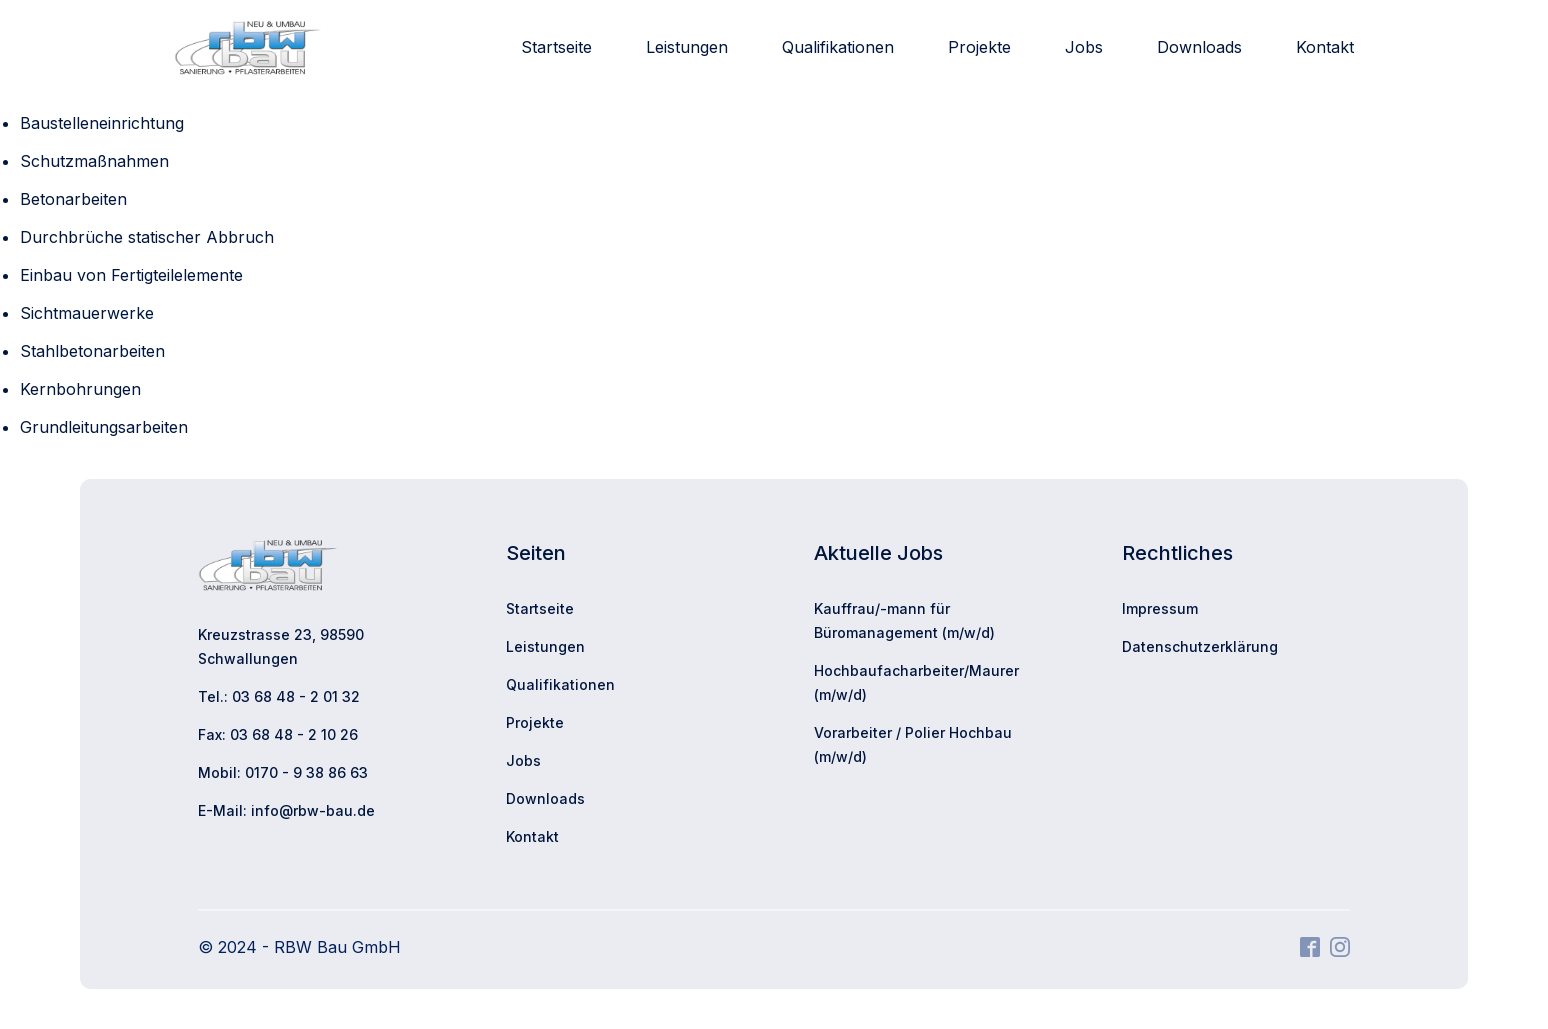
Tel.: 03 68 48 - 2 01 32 (279, 696)
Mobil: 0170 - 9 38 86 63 (283, 772)
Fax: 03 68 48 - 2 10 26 (278, 734)
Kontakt (1325, 47)
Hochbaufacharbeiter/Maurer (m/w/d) (916, 682)
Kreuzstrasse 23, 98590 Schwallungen (281, 646)
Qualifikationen (838, 47)
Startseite (556, 47)
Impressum (1160, 608)
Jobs (1084, 47)
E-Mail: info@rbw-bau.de (286, 810)
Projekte (979, 47)
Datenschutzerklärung (1200, 646)
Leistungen (687, 47)
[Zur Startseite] (248, 47)
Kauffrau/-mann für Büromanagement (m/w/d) (904, 620)
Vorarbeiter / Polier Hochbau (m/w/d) (913, 744)
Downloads (1199, 47)
